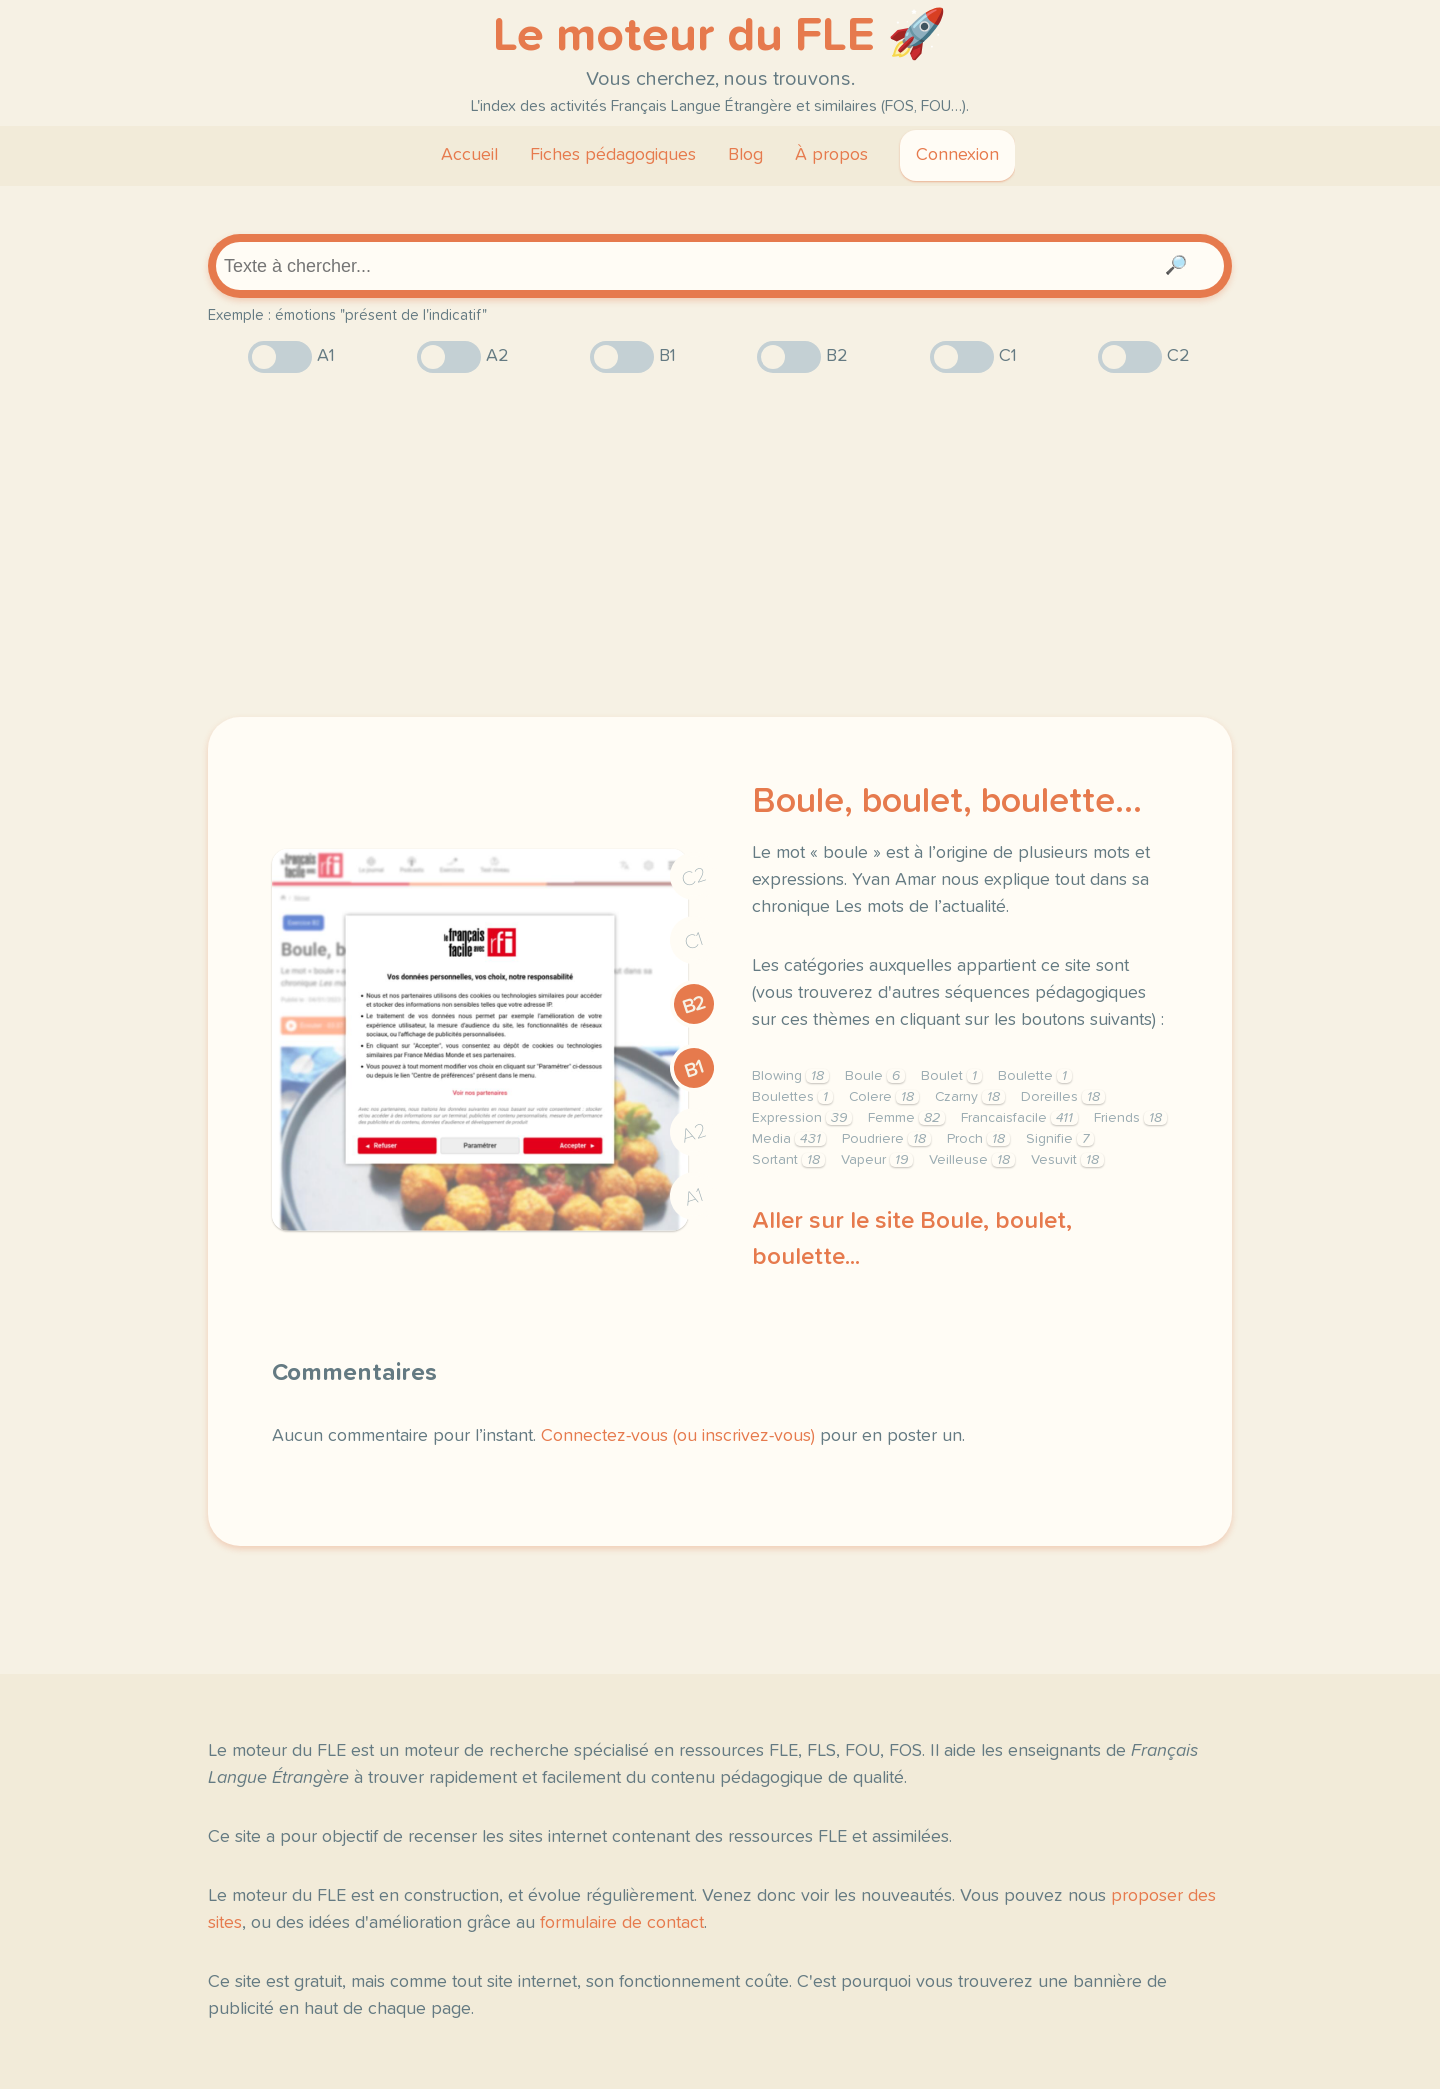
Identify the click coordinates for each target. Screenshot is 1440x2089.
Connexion (957, 155)
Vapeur (877, 1160)
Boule (875, 1076)
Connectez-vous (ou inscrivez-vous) (678, 1436)
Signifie (1060, 1139)
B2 (694, 1005)
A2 (694, 1133)
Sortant (788, 1160)
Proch (978, 1139)
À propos (831, 155)
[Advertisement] (720, 545)
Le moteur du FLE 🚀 (720, 36)
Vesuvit (1067, 1160)
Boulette (1035, 1076)
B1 (694, 1068)
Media (789, 1139)
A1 (694, 1197)
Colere (884, 1097)
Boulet (951, 1076)
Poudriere (886, 1139)
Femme (906, 1118)
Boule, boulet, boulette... (947, 802)
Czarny (970, 1097)
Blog (745, 155)
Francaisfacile (1019, 1118)
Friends (1130, 1118)
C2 (694, 877)
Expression (802, 1118)
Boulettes (792, 1097)
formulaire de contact (622, 1923)
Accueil (469, 155)
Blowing (790, 1076)
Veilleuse (972, 1160)
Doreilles (1063, 1097)
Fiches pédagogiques (613, 155)
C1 (694, 941)
